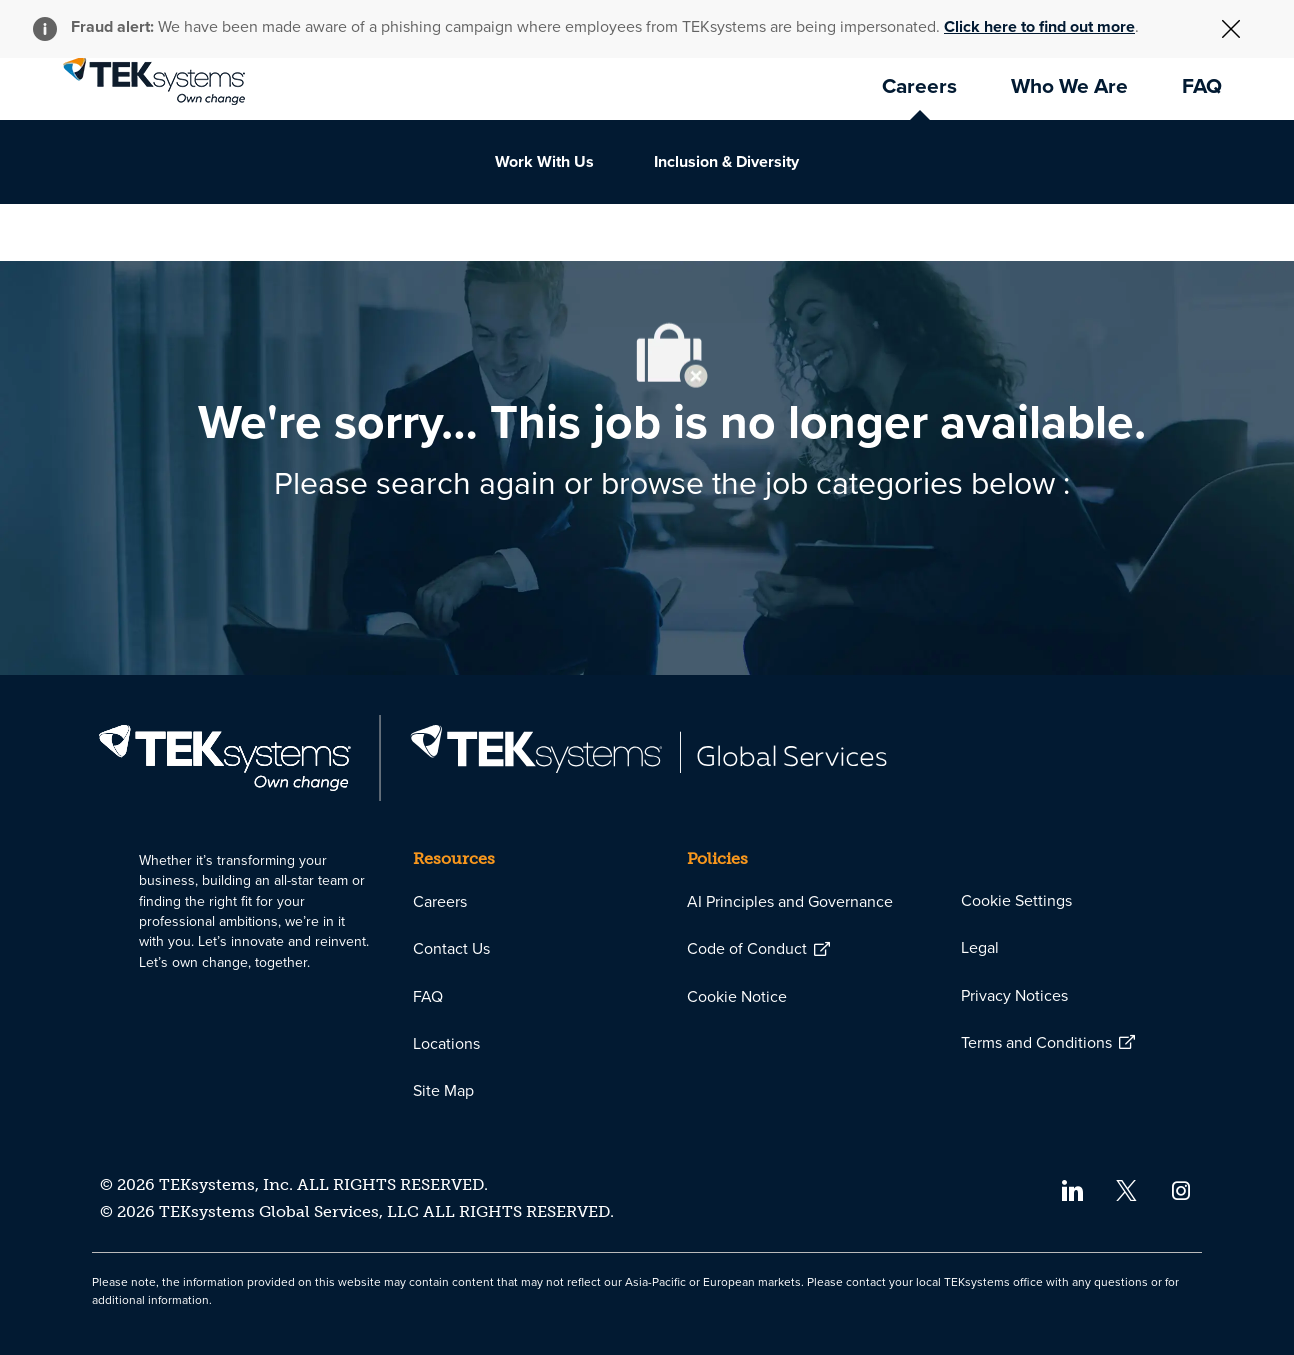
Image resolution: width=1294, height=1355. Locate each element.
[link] (154, 81)
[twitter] (1126, 1189)
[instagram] (1181, 1189)
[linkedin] (1071, 1189)
